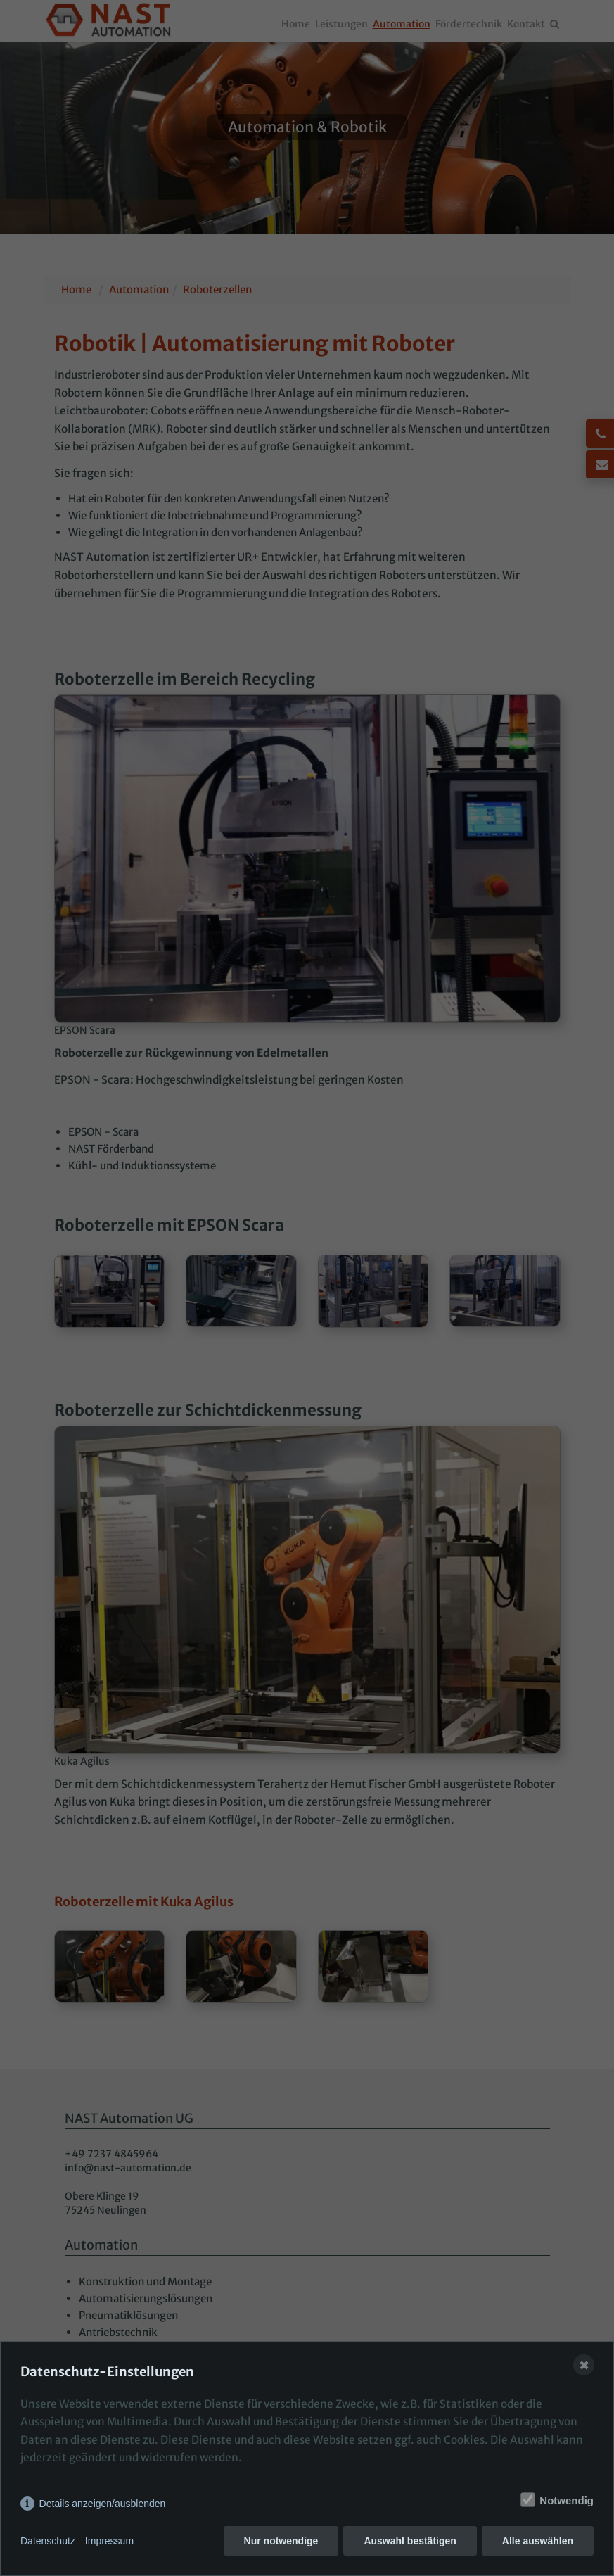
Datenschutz (47, 2540)
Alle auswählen (537, 2540)
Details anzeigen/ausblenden (102, 2503)
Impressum (109, 2540)
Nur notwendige (281, 2540)
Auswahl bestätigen (410, 2540)
